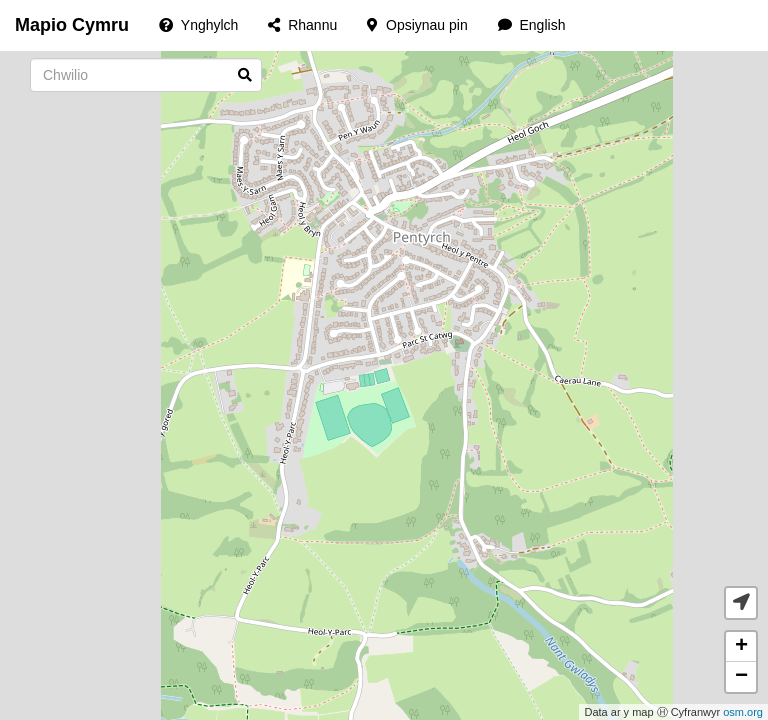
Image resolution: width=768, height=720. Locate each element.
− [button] (741, 677)
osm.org (743, 712)
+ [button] (741, 647)
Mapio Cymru (72, 25)
